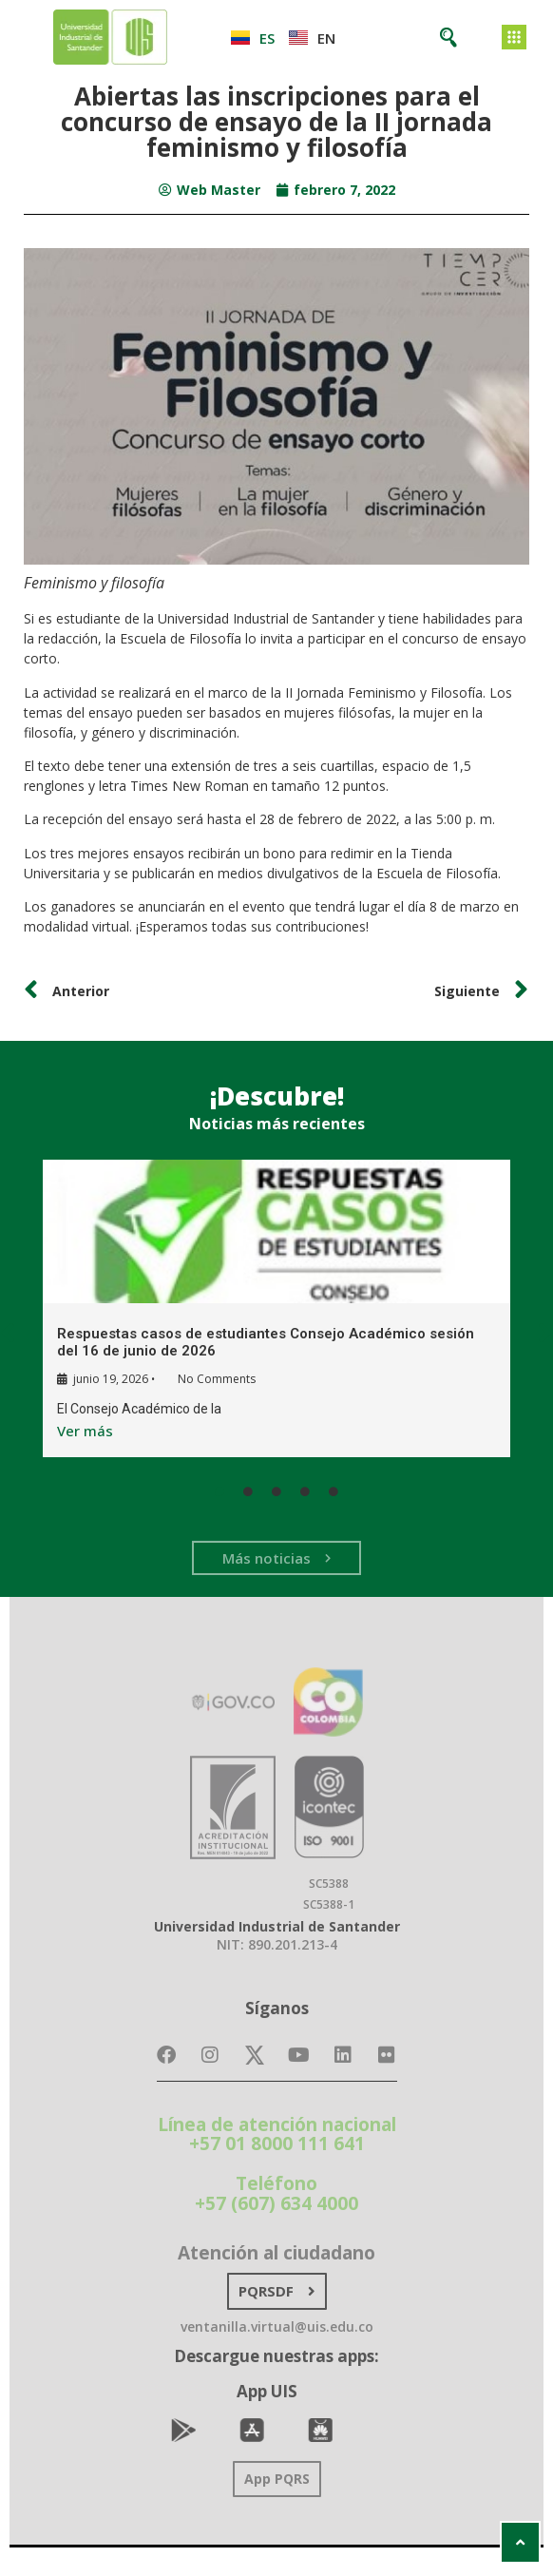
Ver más (84, 1429)
